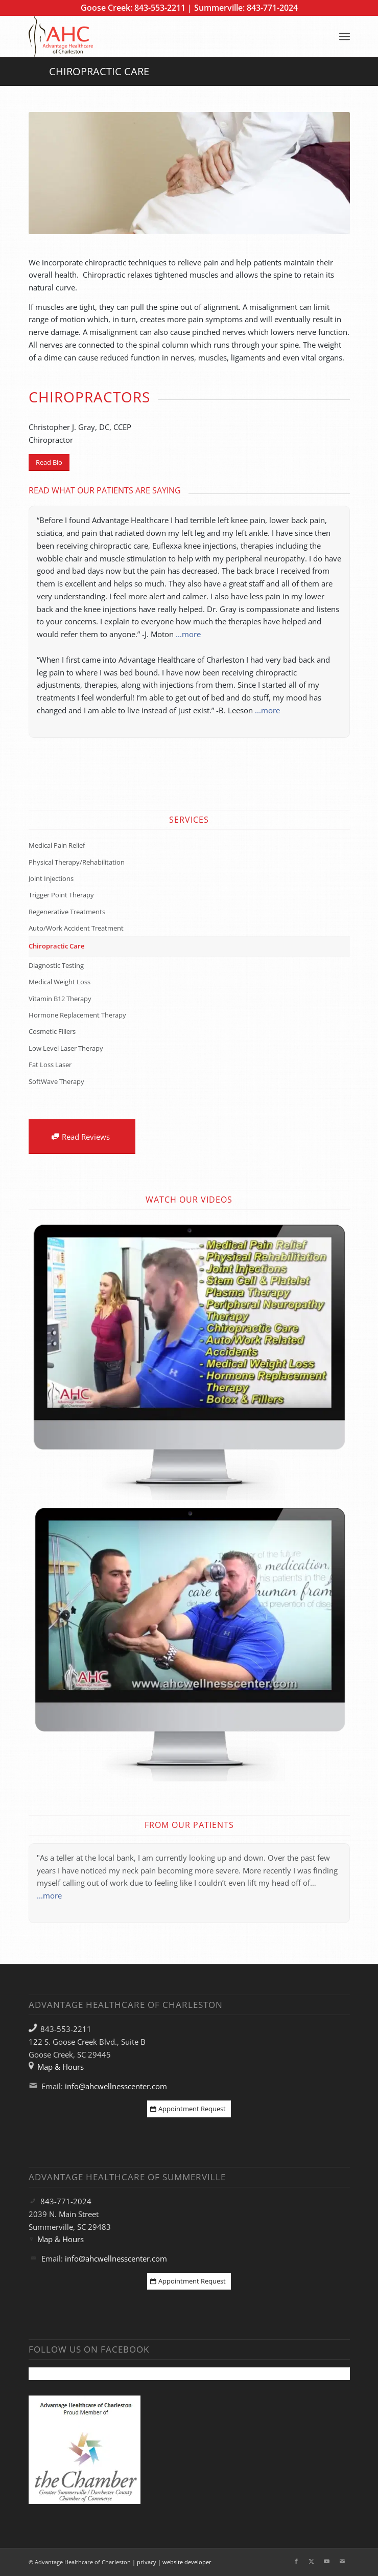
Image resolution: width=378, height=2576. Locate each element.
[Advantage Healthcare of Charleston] (157, 36)
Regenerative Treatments (67, 911)
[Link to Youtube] (327, 2561)
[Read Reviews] (82, 1136)
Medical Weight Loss (59, 981)
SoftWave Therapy (56, 1081)
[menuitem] (344, 36)
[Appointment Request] (189, 2108)
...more (188, 634)
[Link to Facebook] (296, 2561)
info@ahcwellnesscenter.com (116, 2086)
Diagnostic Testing (56, 965)
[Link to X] (311, 2561)
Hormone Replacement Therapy (77, 1015)
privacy (146, 2562)
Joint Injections (51, 878)
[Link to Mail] (342, 2561)
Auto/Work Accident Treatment (76, 928)
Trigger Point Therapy (61, 894)
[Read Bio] (49, 462)
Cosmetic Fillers (52, 1031)
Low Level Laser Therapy (66, 1048)
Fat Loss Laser (50, 1064)
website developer (186, 2562)
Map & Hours (60, 2067)
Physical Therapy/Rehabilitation (77, 862)
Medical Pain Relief (57, 845)
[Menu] (344, 36)
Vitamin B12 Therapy (60, 998)
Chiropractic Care (99, 71)
